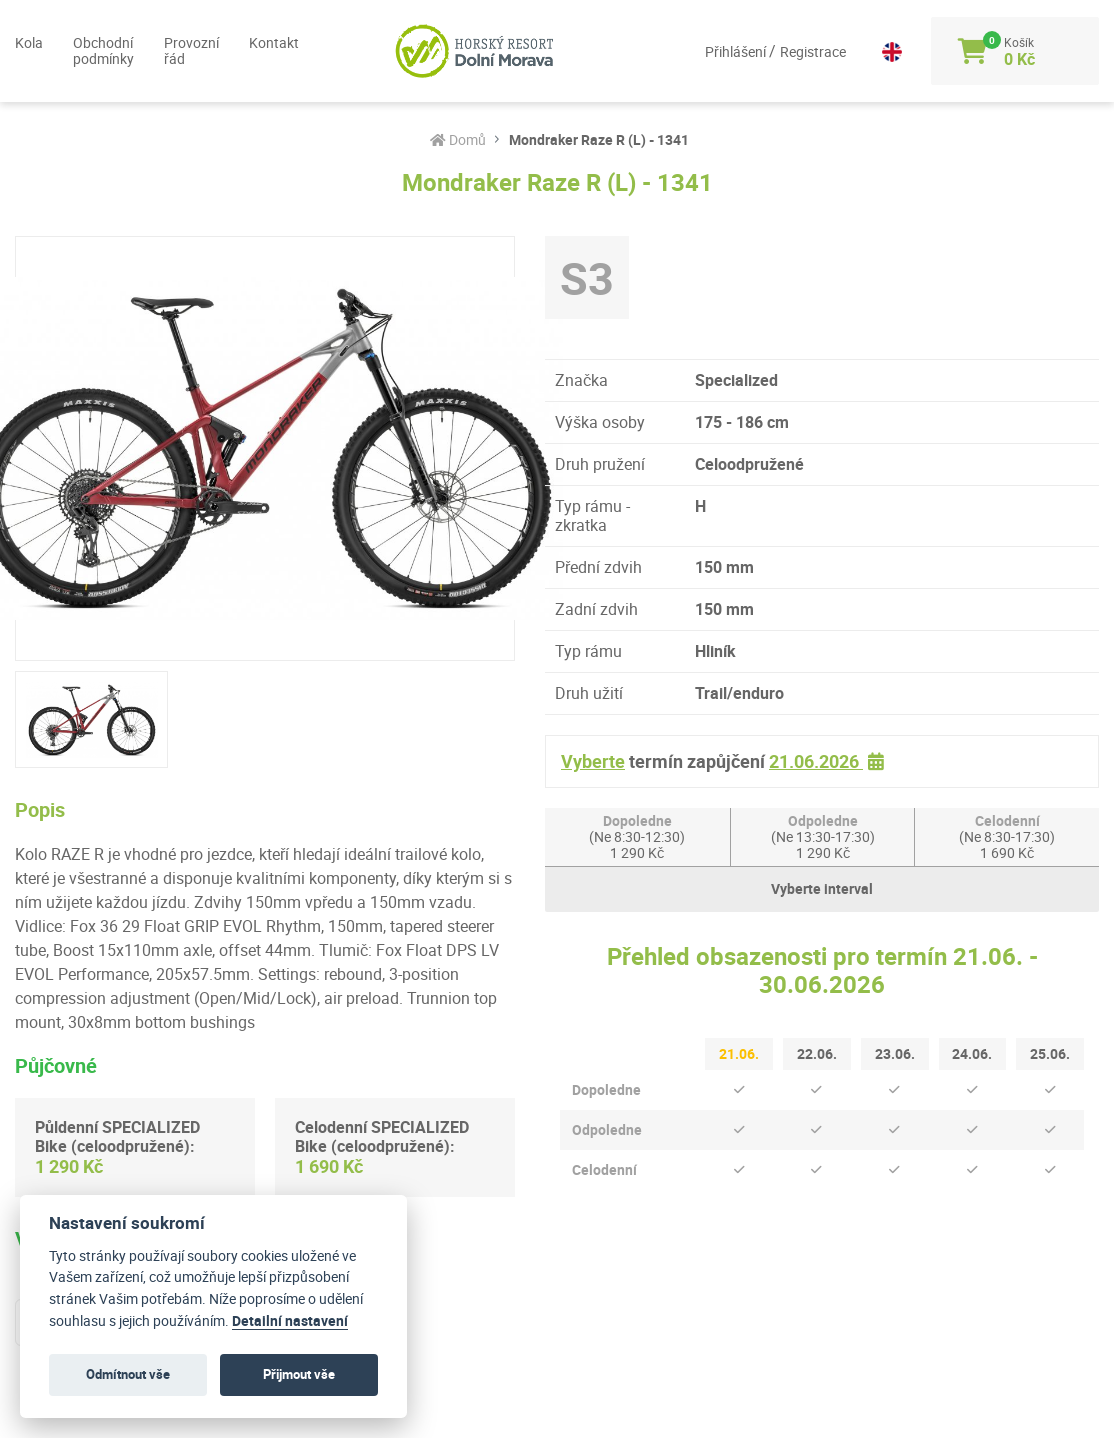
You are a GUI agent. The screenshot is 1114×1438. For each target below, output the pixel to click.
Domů (458, 140)
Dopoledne (637, 836)
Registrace (797, 51)
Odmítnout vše (128, 1374)
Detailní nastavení (290, 1321)
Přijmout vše (299, 1374)
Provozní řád (191, 50)
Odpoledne (823, 836)
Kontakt (274, 42)
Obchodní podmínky (103, 50)
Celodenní (1007, 836)
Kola (29, 42)
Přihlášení (721, 51)
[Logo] (459, 51)
